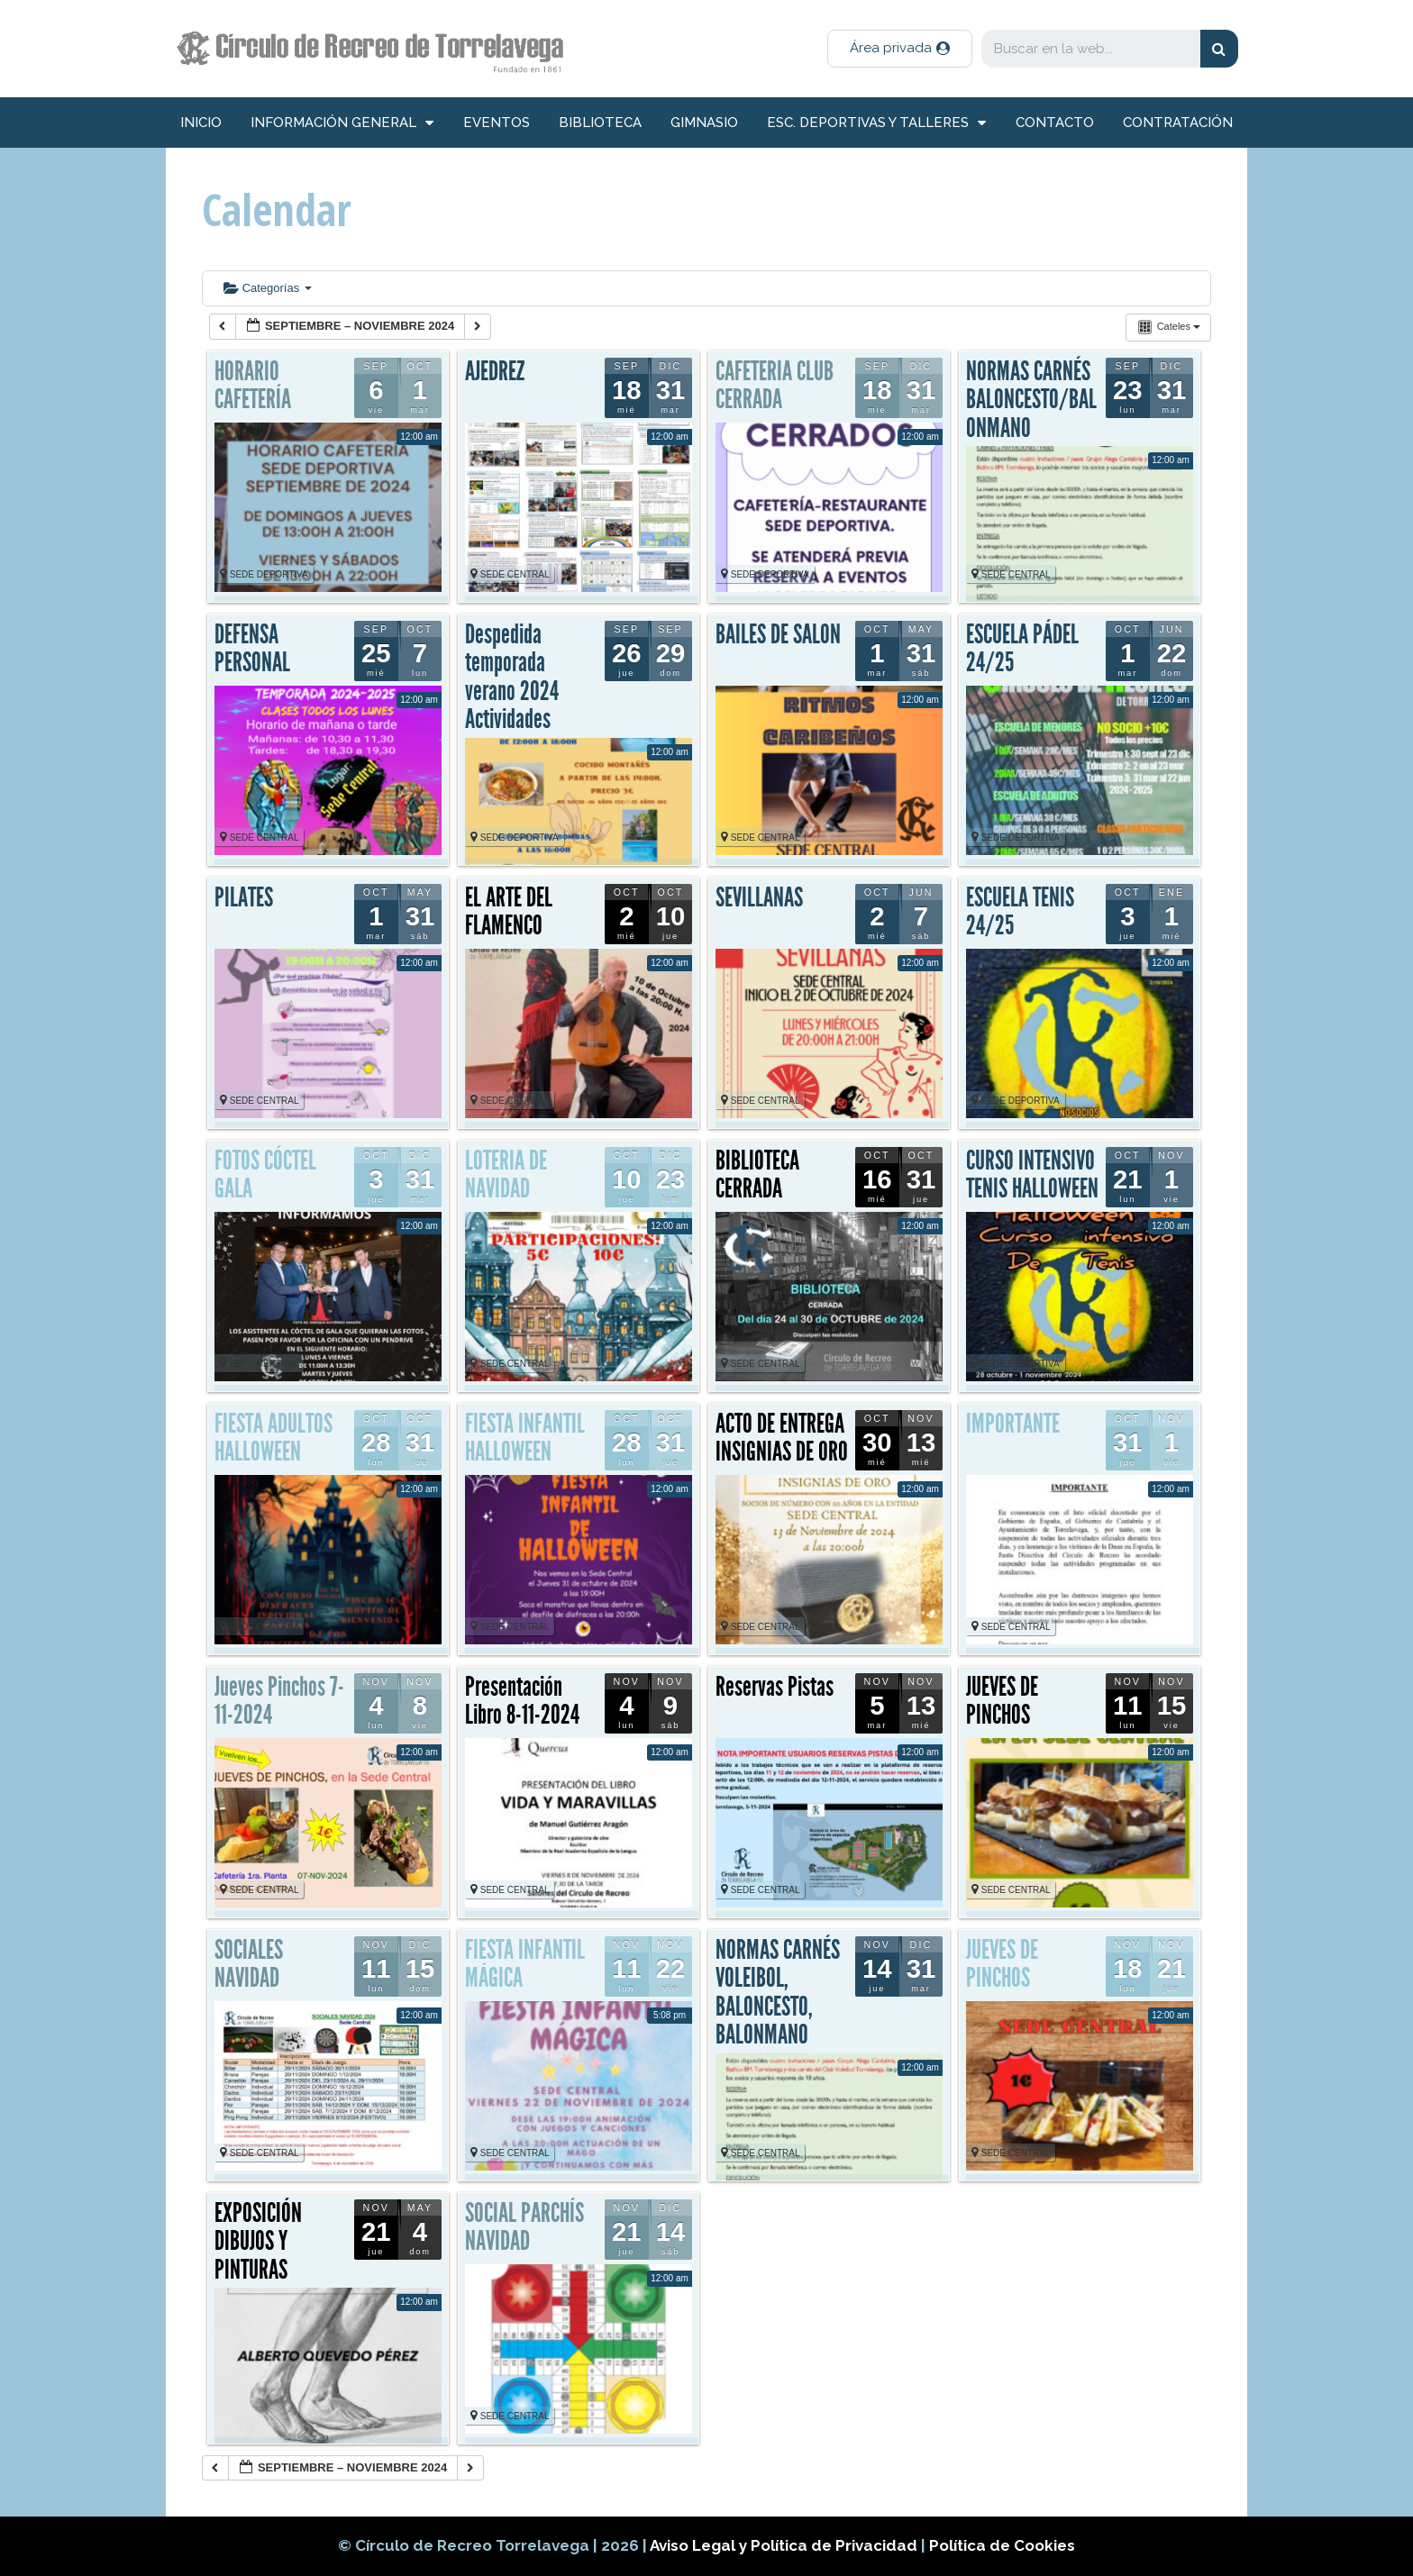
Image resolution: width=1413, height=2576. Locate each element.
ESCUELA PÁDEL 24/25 (1022, 648)
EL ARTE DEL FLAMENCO (508, 911)
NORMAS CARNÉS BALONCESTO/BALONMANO (1031, 399)
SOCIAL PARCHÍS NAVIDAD (524, 2227)
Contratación (1178, 122)
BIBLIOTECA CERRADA (757, 1175)
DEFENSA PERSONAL (252, 648)
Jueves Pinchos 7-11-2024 (279, 1701)
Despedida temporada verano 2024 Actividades (512, 677)
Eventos (496, 122)
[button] (899, 49)
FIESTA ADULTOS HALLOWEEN (273, 1438)
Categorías (267, 288)
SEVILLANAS (759, 897)
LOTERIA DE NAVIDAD (506, 1175)
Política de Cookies (1002, 2545)
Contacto (1055, 122)
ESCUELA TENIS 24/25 (1020, 911)
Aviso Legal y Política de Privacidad (785, 2545)
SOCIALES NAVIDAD (248, 1964)
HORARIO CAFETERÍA (252, 385)
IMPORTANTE (1013, 1423)
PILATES (243, 897)
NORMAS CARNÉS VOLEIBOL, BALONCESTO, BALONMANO (778, 1993)
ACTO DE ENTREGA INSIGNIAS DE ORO (782, 1438)
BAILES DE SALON (778, 634)
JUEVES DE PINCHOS (1002, 1701)
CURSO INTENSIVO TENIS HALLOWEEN (1032, 1175)
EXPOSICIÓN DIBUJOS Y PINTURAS (258, 2241)
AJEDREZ (494, 371)
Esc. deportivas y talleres (876, 123)
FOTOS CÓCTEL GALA (265, 1175)
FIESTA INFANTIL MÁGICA (525, 1964)
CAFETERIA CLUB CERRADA (775, 385)
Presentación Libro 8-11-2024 (522, 1701)
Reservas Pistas (775, 1686)
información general (342, 123)
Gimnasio (704, 122)
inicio (201, 122)
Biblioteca (600, 122)
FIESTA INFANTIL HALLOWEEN (525, 1438)
